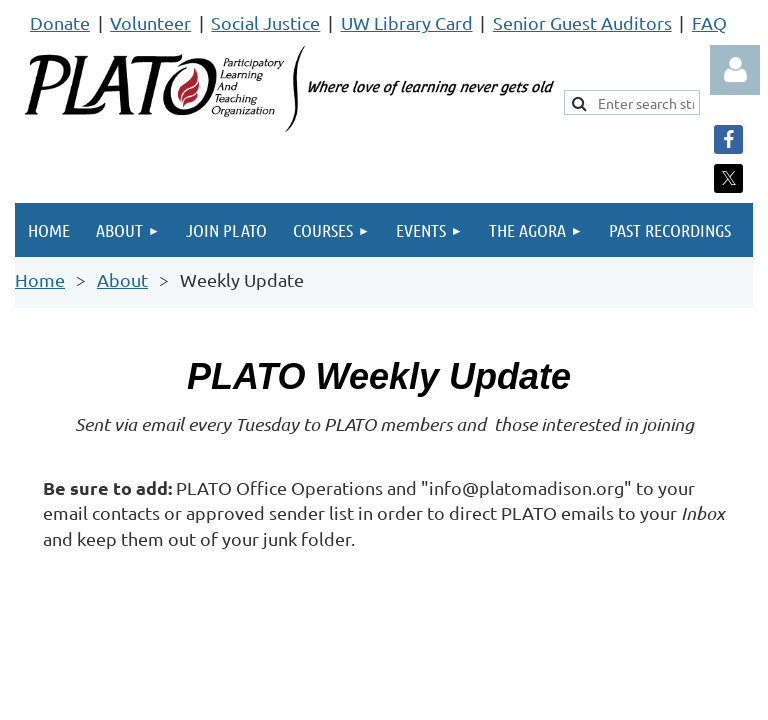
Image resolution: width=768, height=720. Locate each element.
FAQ (709, 22)
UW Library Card (407, 22)
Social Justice (265, 22)
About (122, 279)
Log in (735, 70)
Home (40, 279)
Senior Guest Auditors (582, 22)
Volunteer (150, 22)
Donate (60, 22)
